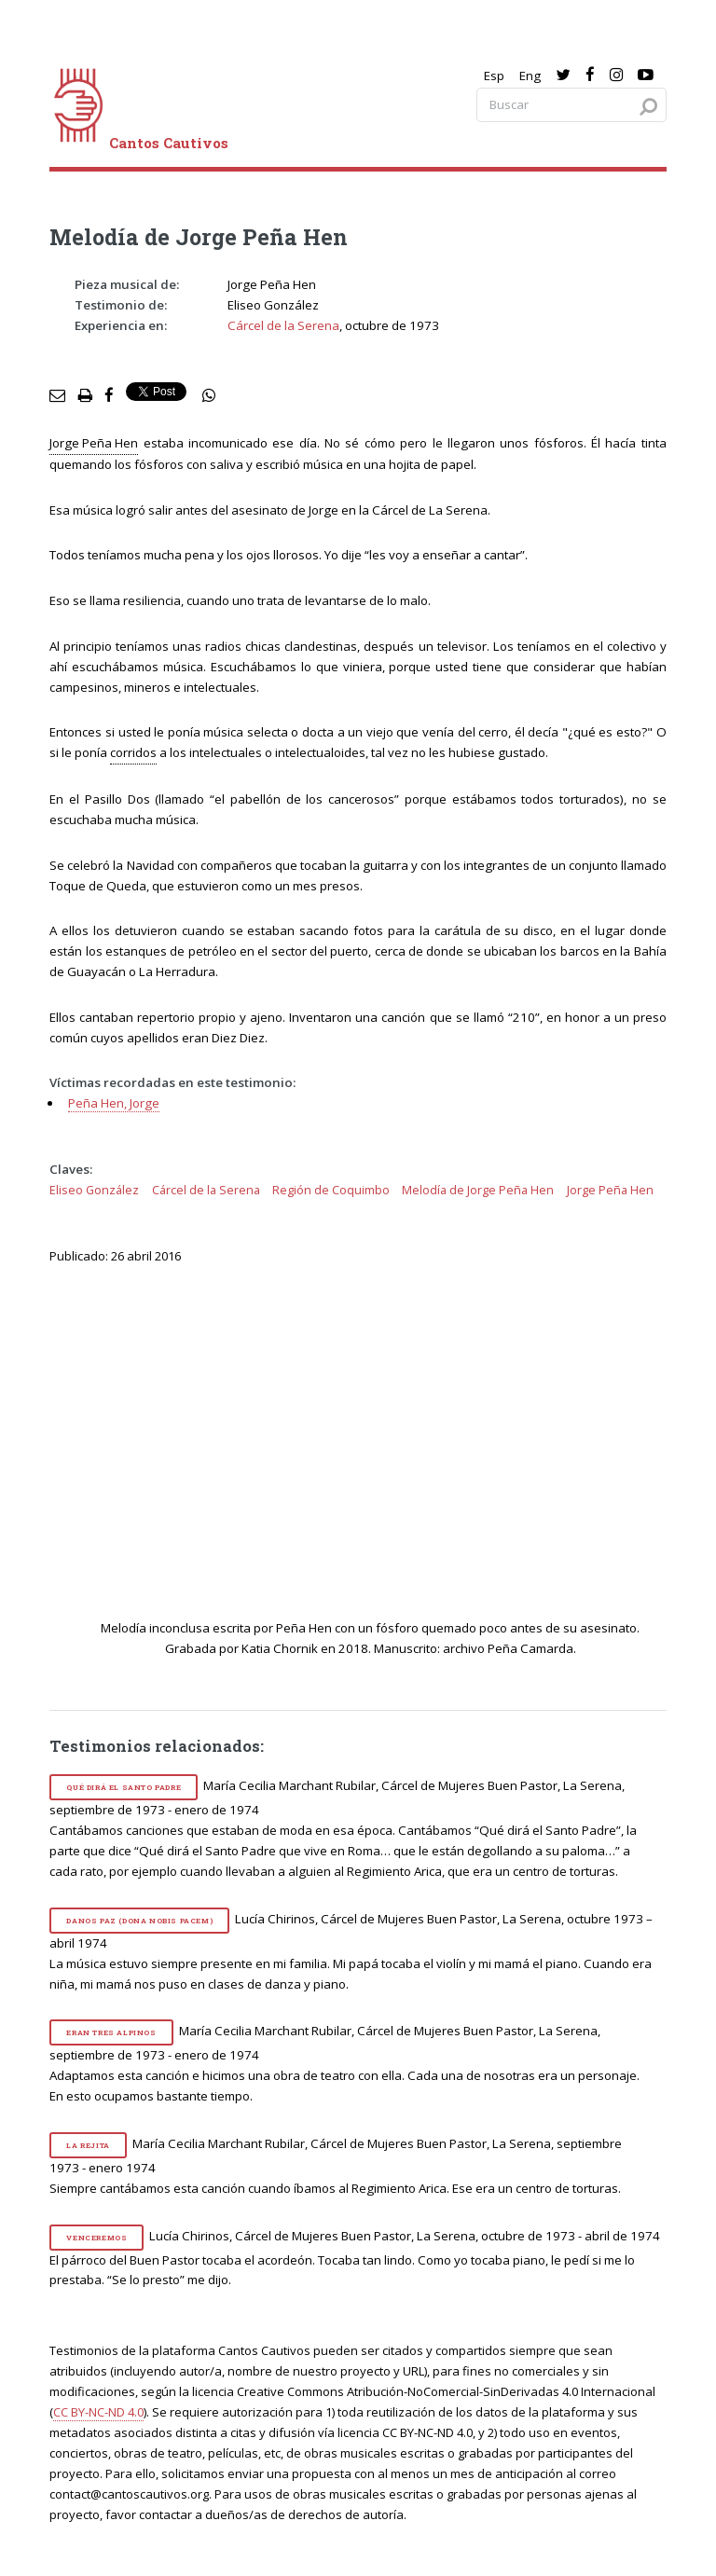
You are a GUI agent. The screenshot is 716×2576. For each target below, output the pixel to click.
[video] (371, 1451)
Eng (530, 75)
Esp (494, 75)
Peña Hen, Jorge (113, 1103)
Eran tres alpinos (111, 2032)
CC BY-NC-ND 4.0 (98, 2412)
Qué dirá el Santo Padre (123, 1787)
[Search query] (571, 105)
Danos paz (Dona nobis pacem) (139, 1920)
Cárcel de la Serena (283, 325)
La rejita (87, 2145)
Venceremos (96, 2237)
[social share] (208, 396)
